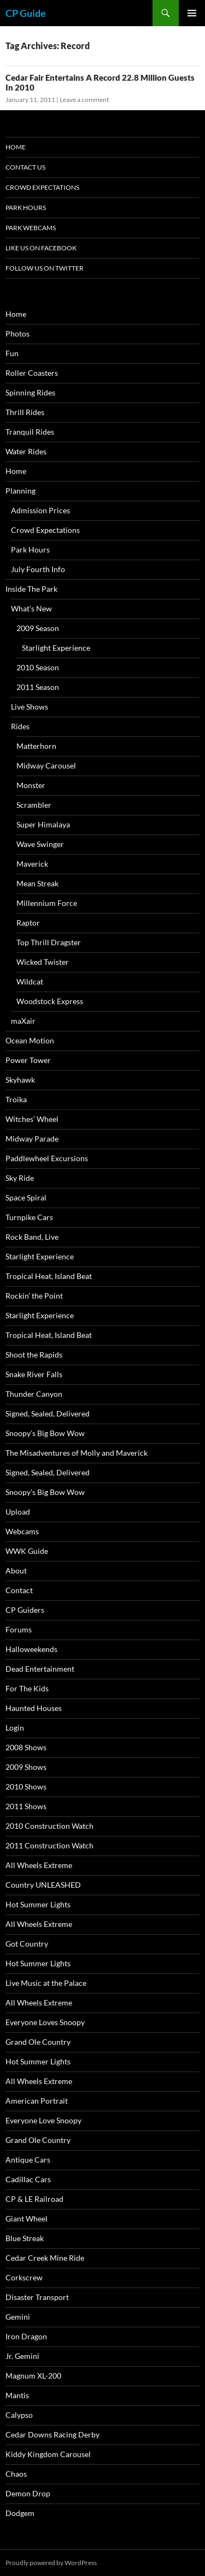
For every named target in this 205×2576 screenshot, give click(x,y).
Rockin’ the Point (34, 1295)
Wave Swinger (40, 844)
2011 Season (37, 687)
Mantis (17, 2395)
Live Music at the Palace (45, 1982)
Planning (20, 490)
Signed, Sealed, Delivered (47, 1413)
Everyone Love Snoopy (43, 2120)
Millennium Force (46, 903)
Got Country (26, 1943)
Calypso (19, 2414)
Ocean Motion (29, 1040)
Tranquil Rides (29, 431)
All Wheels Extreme (38, 1865)
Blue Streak (24, 2238)
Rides (20, 726)
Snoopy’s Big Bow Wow (45, 1433)
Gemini (17, 2316)
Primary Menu (192, 13)
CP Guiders (24, 1609)
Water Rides (25, 451)
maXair (23, 1020)
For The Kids (27, 1688)
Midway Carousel (46, 765)
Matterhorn (36, 745)
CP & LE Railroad (34, 2198)
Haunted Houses (33, 1708)
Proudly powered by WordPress (51, 2563)
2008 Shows (25, 1747)
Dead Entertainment (39, 1668)
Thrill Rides (24, 412)
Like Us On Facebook (41, 248)
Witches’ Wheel (31, 1119)
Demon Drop (27, 2493)
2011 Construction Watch (49, 1845)
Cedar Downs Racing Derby (52, 2434)
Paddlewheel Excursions (46, 1158)
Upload (17, 1511)
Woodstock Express (49, 1001)
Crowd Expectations (42, 187)
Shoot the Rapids (33, 1354)
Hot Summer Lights (38, 1904)
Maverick (32, 863)
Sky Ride (19, 1177)
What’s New (31, 608)
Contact (19, 1590)
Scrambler (33, 804)
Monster (30, 785)
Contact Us (25, 167)
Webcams (22, 1531)
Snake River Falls (33, 1374)
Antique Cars (27, 2159)
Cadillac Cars (28, 2179)
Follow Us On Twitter (44, 268)
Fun (12, 353)
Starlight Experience (56, 647)
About (16, 1570)
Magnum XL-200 (33, 2375)
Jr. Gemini (22, 2356)
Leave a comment (84, 99)
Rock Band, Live (31, 1236)
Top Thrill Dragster (48, 942)
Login (14, 1727)
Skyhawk (20, 1079)
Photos (17, 333)
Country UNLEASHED (43, 1884)
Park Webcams (30, 228)
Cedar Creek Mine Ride (44, 2257)
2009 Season (37, 628)
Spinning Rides (30, 392)
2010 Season (37, 667)
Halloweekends (31, 1649)
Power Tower (28, 1060)
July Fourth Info (38, 569)
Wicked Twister (42, 961)
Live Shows (29, 706)
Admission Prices (40, 510)
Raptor (28, 922)
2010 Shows (25, 1786)
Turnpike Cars (29, 1217)
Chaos (16, 2473)
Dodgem (19, 2513)
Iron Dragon (26, 2336)
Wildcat (29, 981)
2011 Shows (25, 1806)
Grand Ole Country (38, 2041)
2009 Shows (25, 1767)
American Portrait (36, 2100)
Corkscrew (24, 2277)
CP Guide (25, 13)
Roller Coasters (31, 372)
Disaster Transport (37, 2297)
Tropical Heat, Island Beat (48, 1276)
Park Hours (25, 207)
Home (15, 147)
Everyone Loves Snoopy (45, 2022)
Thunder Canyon (33, 1393)
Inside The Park (31, 588)
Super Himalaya (43, 824)
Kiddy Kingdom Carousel (48, 2454)
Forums (18, 1629)
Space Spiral (25, 1197)
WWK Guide (26, 1551)
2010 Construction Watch (49, 1825)
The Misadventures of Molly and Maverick (76, 1452)
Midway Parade (31, 1138)
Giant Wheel (26, 2218)
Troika (16, 1099)
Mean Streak (37, 883)
